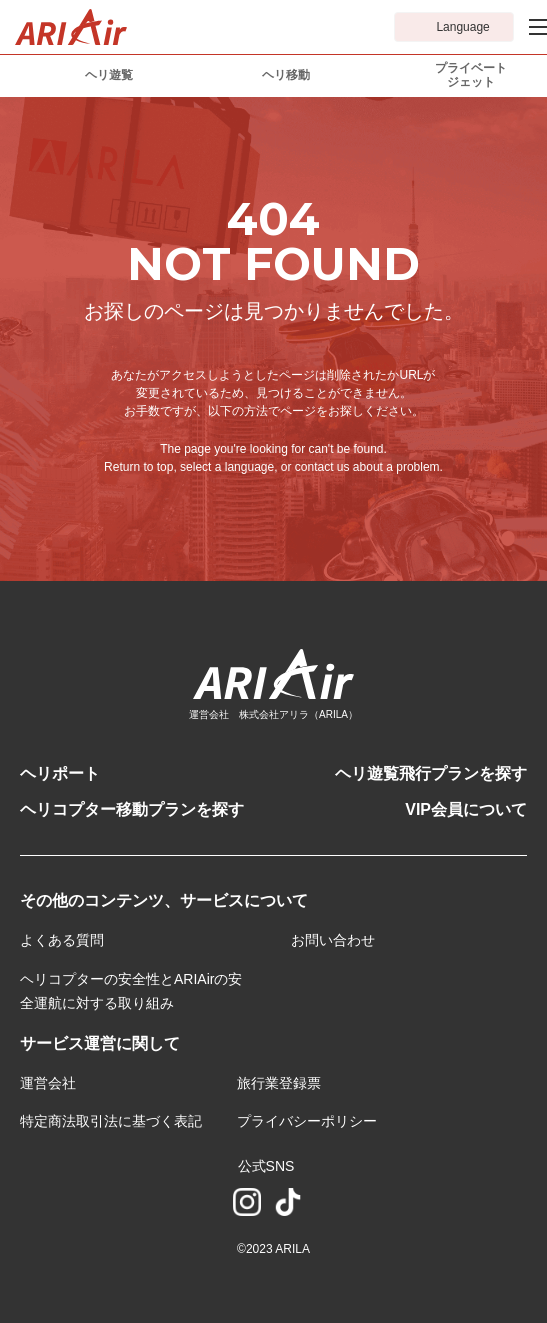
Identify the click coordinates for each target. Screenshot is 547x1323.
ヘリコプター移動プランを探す (132, 809)
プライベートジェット (471, 75)
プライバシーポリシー (307, 1121)
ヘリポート (60, 773)
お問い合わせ (333, 940)
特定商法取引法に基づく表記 (111, 1121)
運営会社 (48, 1083)
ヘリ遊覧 (109, 75)
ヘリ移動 (286, 75)
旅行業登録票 (279, 1083)
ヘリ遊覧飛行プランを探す (431, 773)
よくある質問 (62, 940)
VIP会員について (466, 809)
